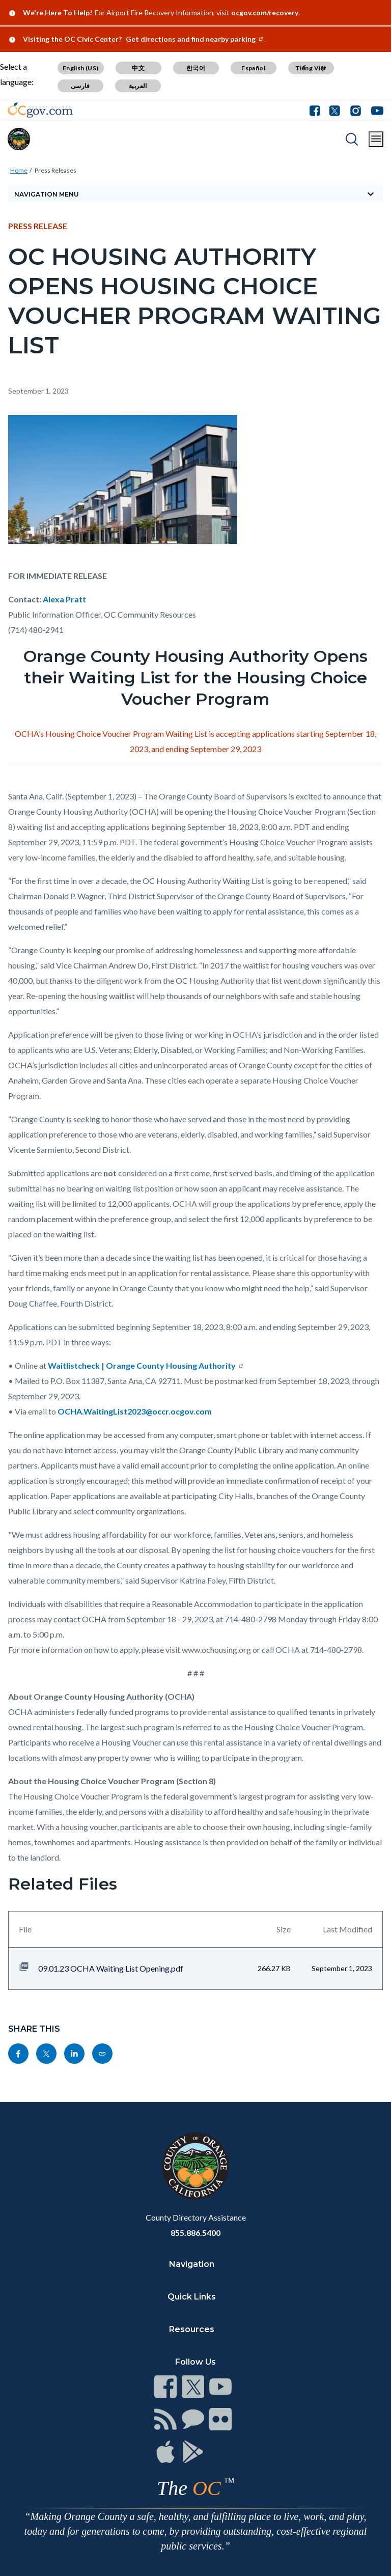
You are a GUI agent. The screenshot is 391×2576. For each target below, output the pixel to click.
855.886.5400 (195, 2232)
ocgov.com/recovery (264, 12)
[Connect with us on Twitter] (335, 110)
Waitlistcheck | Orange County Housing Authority (146, 1365)
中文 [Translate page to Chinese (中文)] (138, 68)
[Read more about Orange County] (19, 139)
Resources (191, 2329)
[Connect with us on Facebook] (317, 110)
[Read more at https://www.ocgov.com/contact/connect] (165, 2386)
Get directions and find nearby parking (195, 39)
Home (18, 170)
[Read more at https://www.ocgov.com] (195, 2166)
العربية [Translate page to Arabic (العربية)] (138, 86)
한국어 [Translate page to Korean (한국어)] (195, 68)
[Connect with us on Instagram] (356, 110)
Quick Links (191, 2297)
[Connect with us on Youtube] (375, 110)
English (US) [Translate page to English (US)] (81, 68)
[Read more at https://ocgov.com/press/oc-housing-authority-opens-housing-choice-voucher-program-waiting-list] (102, 2053)
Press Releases (55, 170)
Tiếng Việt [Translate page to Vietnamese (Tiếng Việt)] (311, 68)
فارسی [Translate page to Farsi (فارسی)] (80, 86)
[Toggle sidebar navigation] (195, 194)
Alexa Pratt (64, 599)
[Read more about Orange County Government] (40, 110)
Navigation (191, 2264)
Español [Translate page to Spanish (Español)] (253, 68)
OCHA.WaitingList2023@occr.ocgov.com (135, 1411)
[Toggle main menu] (376, 139)
